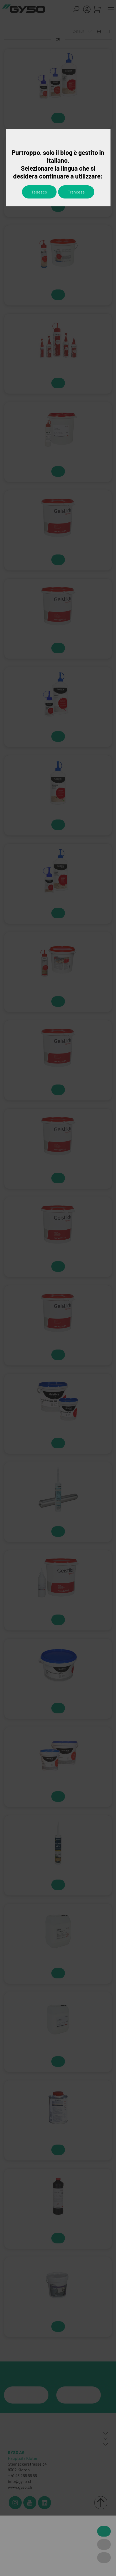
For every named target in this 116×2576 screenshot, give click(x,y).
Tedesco (39, 191)
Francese (76, 191)
